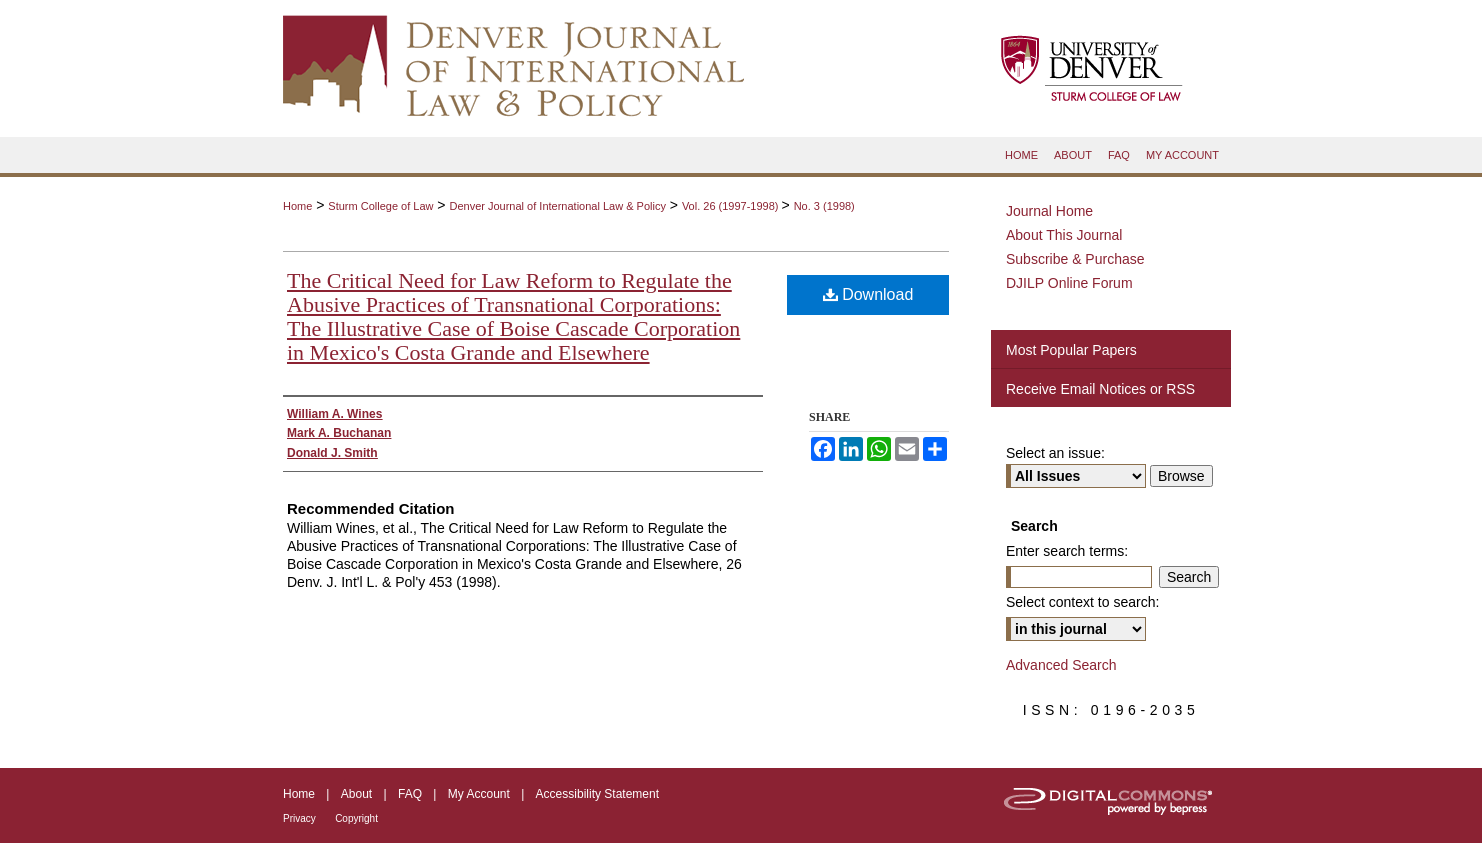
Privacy (299, 818)
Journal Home (1049, 211)
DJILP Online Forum (1069, 283)
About (356, 794)
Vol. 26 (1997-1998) (732, 206)
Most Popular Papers (1071, 350)
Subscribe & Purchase (1075, 259)
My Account (479, 794)
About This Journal (1064, 235)
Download (868, 294)
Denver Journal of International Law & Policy (557, 206)
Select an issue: (1055, 453)
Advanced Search (1061, 665)
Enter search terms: (1067, 551)
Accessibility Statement (597, 794)
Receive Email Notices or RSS (1100, 389)
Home (297, 206)
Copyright (356, 818)
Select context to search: (1082, 602)
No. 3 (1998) (824, 206)
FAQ (410, 794)
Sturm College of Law (380, 206)
